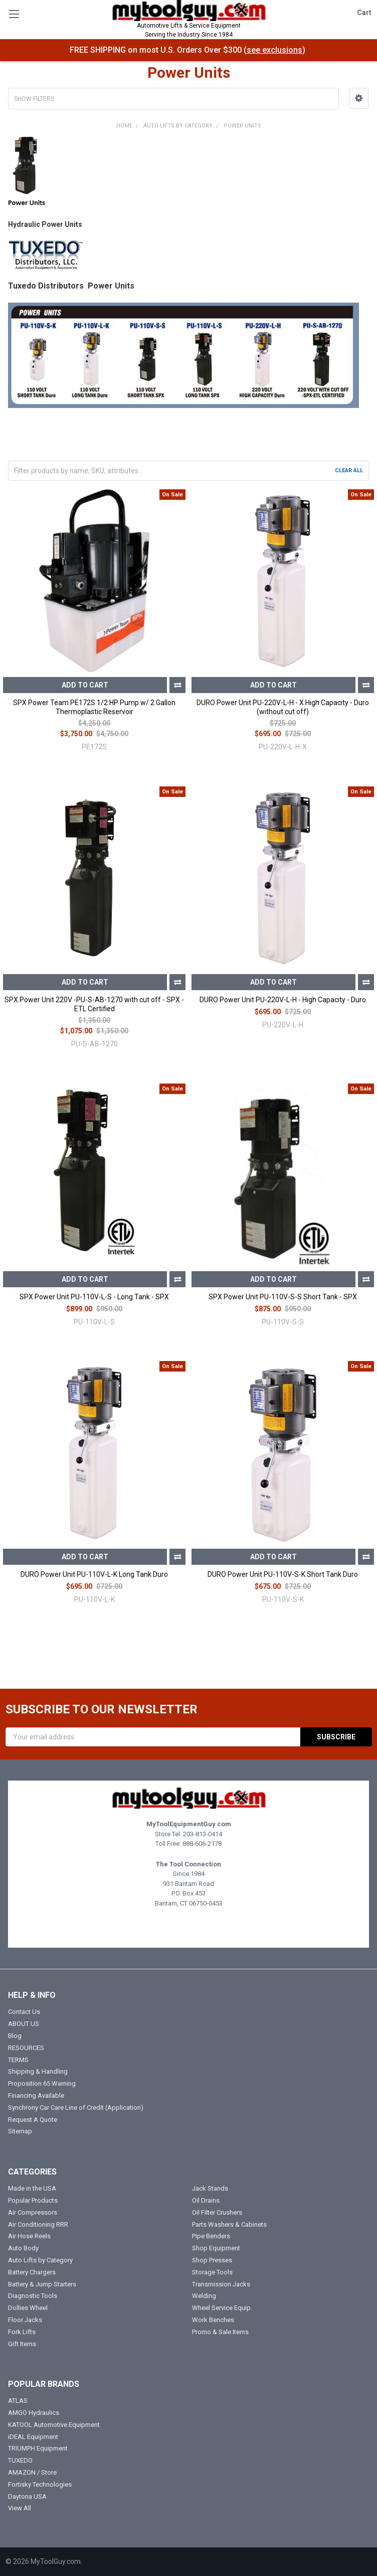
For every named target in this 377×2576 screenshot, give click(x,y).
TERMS (18, 2060)
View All (19, 2508)
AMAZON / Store (32, 2472)
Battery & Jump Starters (42, 2284)
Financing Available (36, 2095)
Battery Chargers (32, 2272)
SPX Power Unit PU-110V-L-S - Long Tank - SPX (94, 1297)
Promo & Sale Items (220, 2332)
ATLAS (18, 2400)
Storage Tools (212, 2272)
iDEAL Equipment (33, 2437)
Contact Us (24, 2011)
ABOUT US (23, 2023)
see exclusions (274, 50)
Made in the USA (32, 2188)
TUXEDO (20, 2460)
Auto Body (23, 2248)
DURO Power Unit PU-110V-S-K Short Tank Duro (283, 1574)
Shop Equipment (216, 2248)
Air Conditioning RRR (38, 2224)
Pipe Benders (211, 2236)
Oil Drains (206, 2200)
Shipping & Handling (38, 2071)
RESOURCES (26, 2048)
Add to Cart (85, 685)
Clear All (349, 470)
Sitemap (20, 2131)
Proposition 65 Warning (42, 2083)
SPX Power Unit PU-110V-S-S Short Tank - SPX (283, 1297)
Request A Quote (32, 2119)
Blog (15, 2036)
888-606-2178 (202, 1843)
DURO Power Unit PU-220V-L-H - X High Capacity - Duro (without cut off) (283, 707)
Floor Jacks (25, 2320)
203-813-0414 (202, 1834)
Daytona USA (27, 2496)
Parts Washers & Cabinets (229, 2224)
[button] (358, 98)
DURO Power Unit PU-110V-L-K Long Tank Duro (94, 1574)
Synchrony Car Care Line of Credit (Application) (75, 2107)
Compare (177, 685)
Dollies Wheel (28, 2308)
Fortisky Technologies (40, 2484)
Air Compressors (32, 2212)
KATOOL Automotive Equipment (54, 2424)
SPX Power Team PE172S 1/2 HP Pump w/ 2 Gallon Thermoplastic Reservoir (94, 707)
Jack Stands (210, 2188)
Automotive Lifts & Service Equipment (188, 30)
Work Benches (213, 2320)
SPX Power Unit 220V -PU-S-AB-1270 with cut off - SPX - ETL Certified (94, 1004)
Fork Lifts (22, 2332)
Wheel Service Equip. (222, 2308)
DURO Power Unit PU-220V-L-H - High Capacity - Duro (283, 1000)
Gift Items (22, 2344)
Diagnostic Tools (32, 2295)
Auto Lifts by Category (40, 2260)
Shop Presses (212, 2260)
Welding (204, 2295)
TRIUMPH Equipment (38, 2448)
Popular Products (33, 2200)
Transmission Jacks (221, 2284)
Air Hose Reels (29, 2236)
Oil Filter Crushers (217, 2212)
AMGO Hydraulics (33, 2412)
